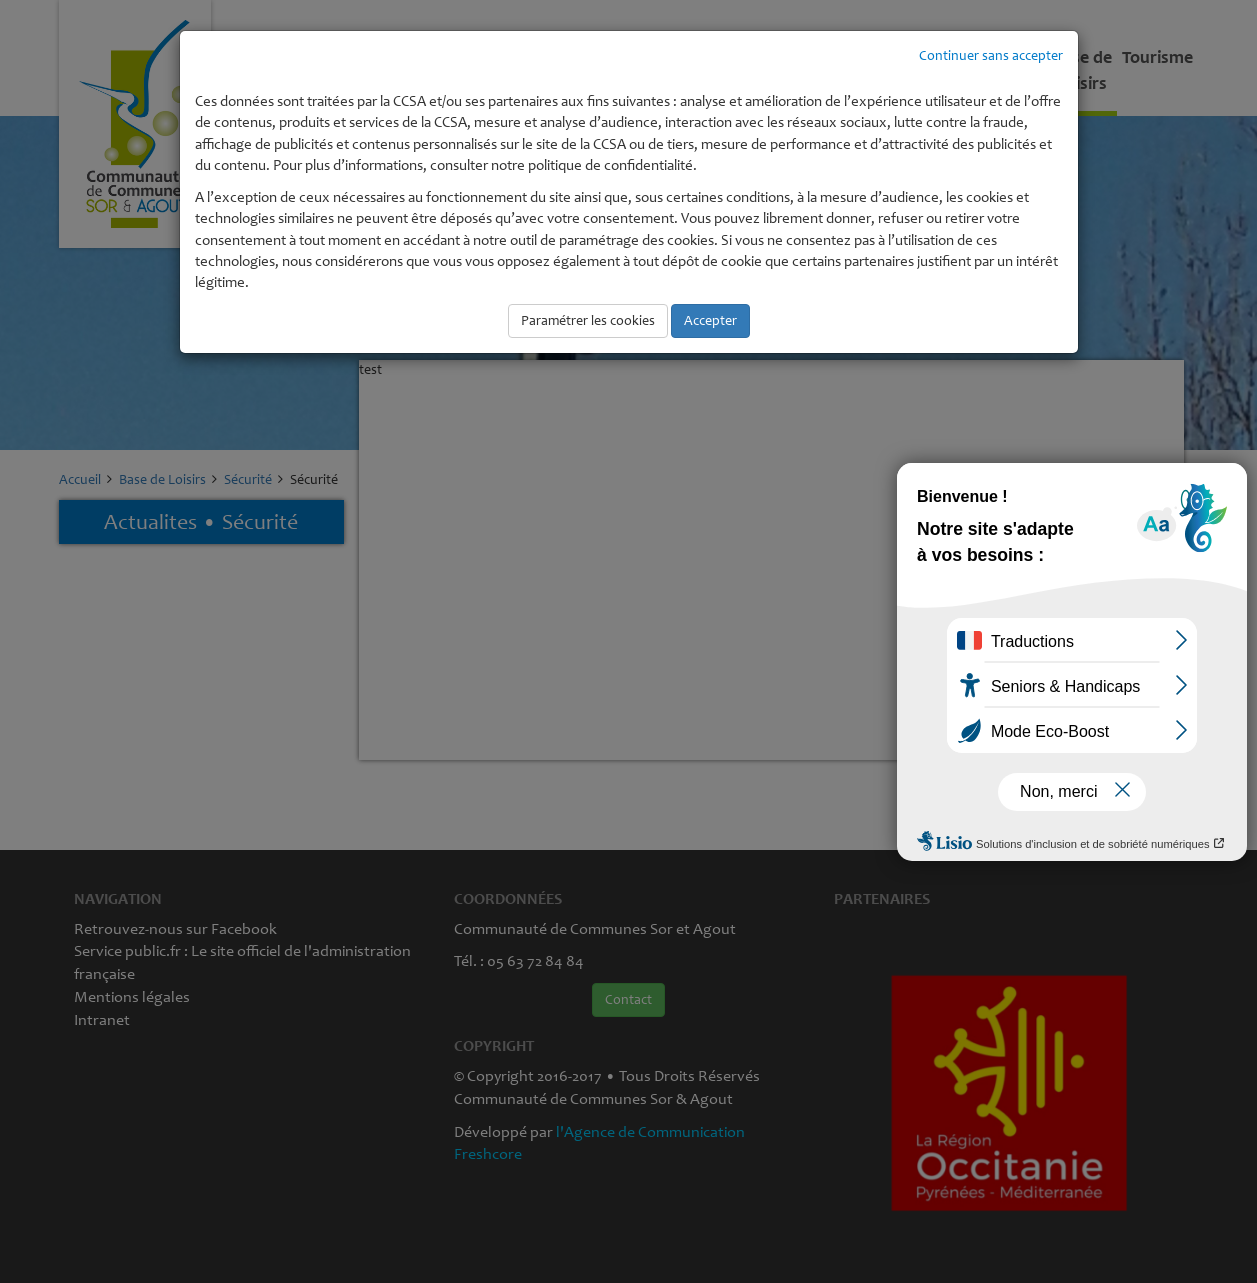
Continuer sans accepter (991, 55)
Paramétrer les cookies (588, 320)
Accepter (710, 320)
